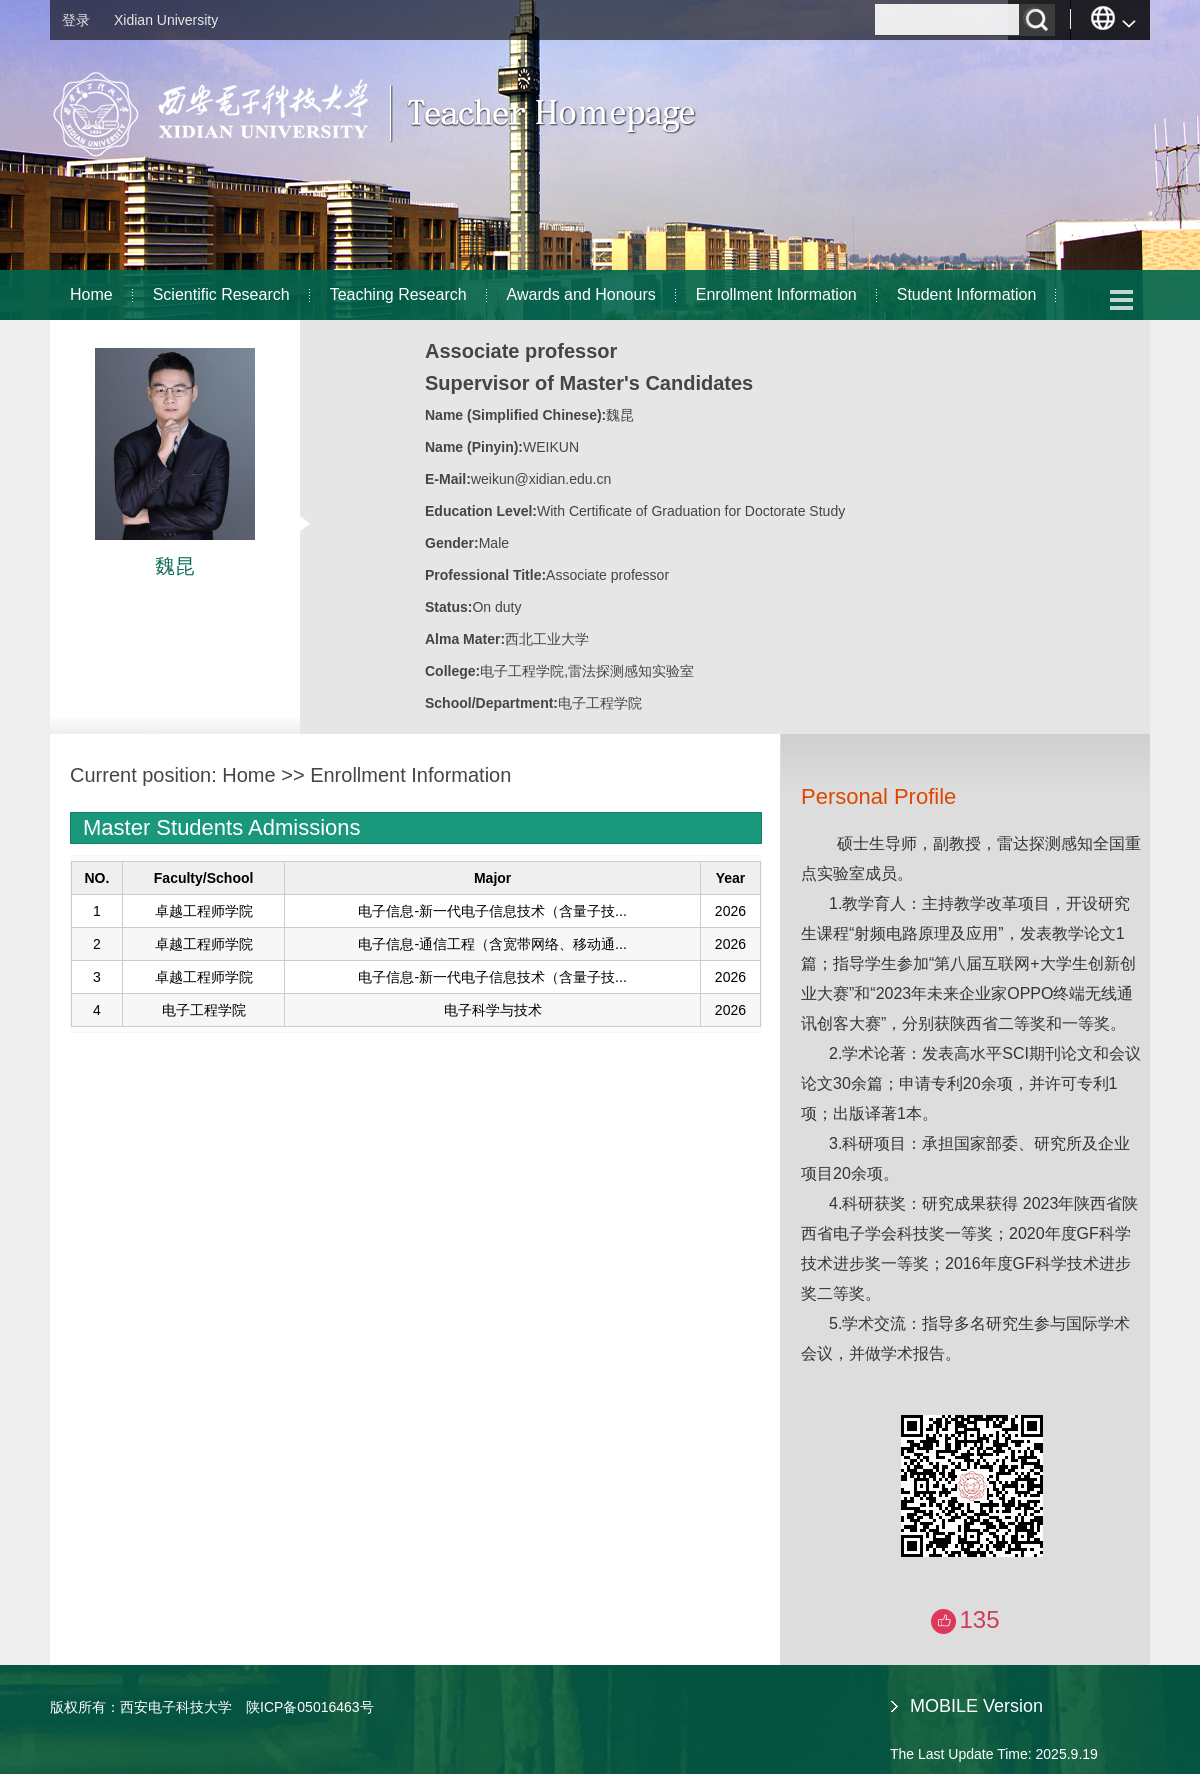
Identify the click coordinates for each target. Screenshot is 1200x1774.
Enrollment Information (776, 294)
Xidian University (166, 20)
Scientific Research (221, 294)
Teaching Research (398, 294)
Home (91, 294)
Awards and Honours (581, 294)
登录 (76, 20)
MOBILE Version (976, 1706)
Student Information (967, 294)
